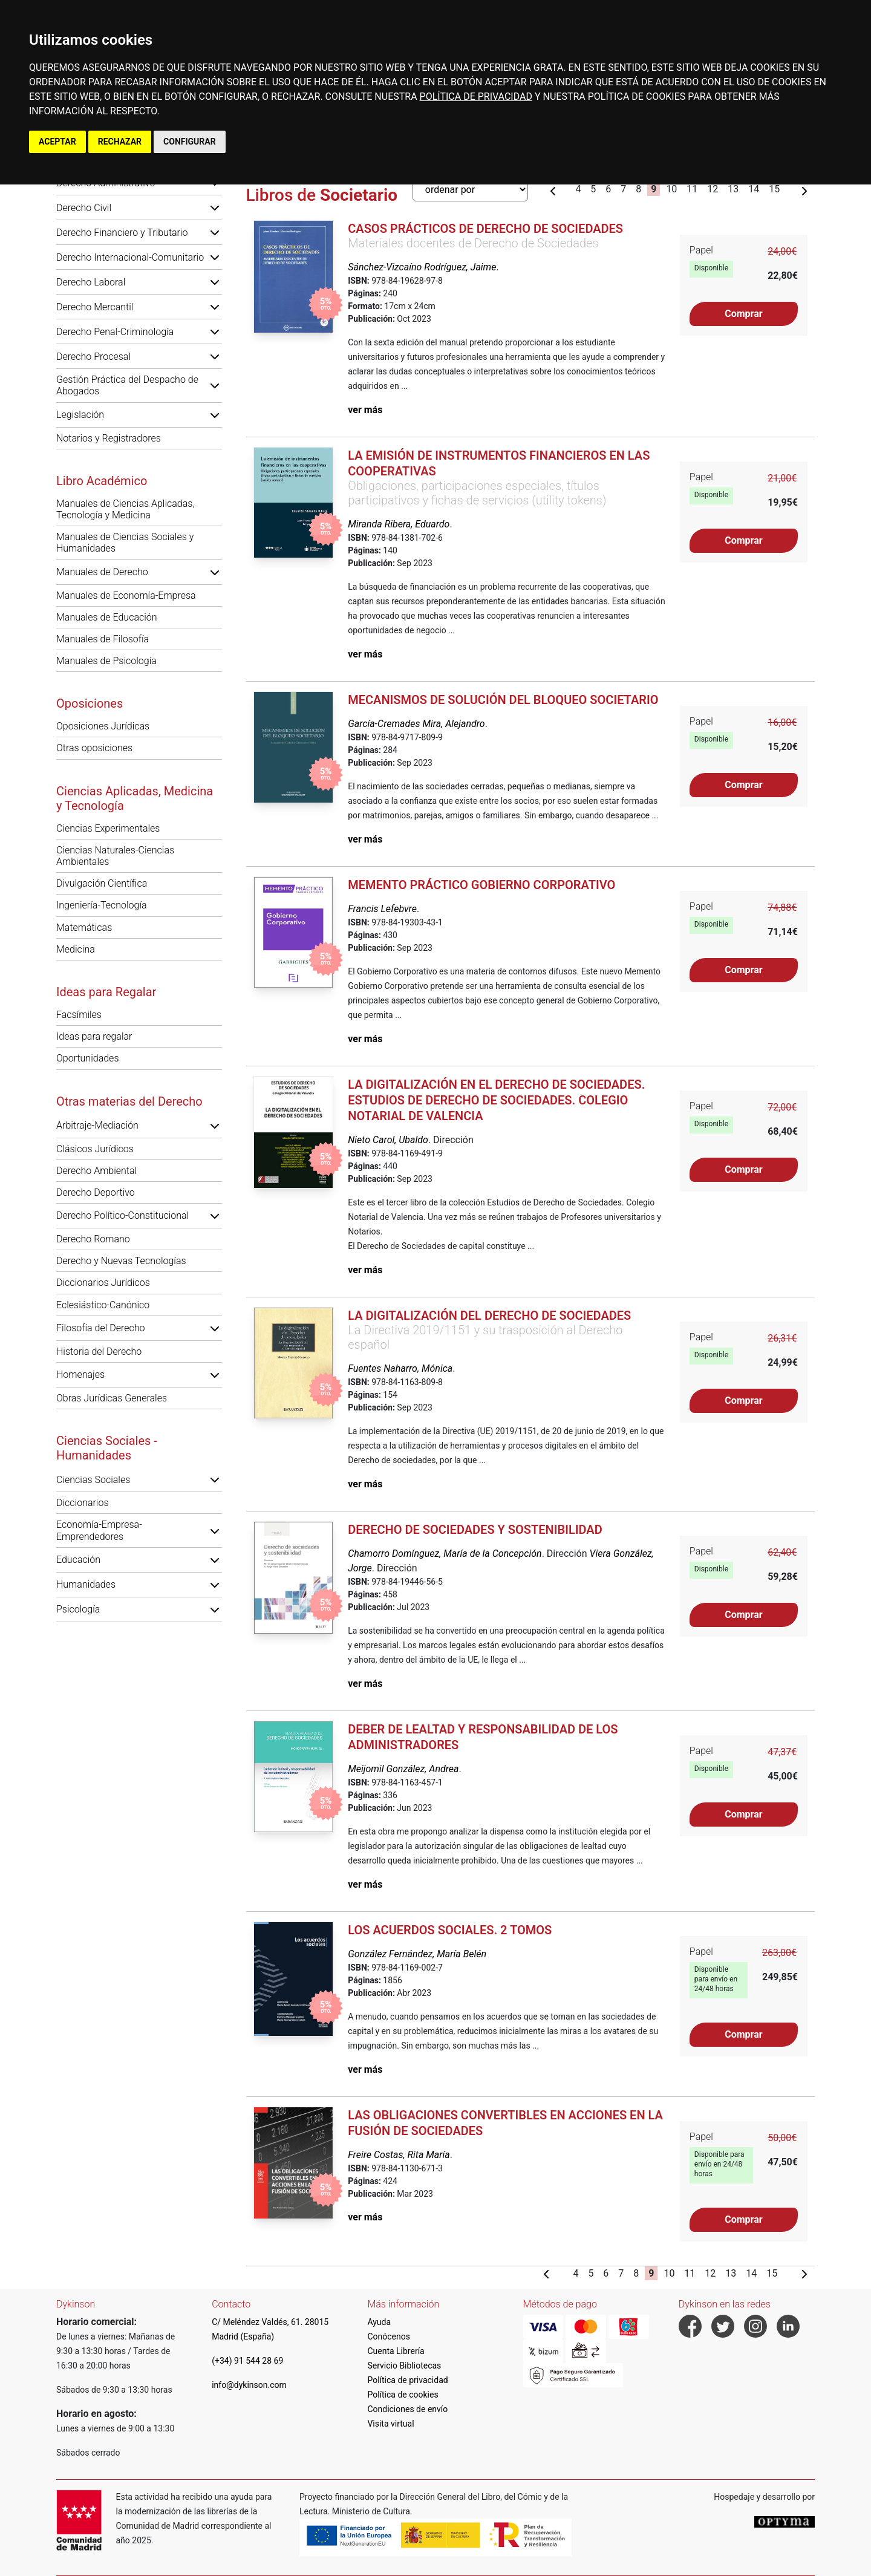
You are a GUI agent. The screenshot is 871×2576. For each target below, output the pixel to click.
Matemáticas (84, 927)
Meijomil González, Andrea (403, 1769)
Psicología (78, 1609)
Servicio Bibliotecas (404, 2365)
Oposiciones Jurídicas (102, 726)
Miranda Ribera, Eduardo (398, 524)
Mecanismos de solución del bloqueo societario (503, 700)
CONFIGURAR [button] (189, 141)
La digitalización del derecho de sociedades (489, 1315)
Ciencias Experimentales (108, 828)
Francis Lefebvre (382, 909)
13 (733, 189)
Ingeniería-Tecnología (101, 905)
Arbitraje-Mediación (97, 1125)
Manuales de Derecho (102, 572)
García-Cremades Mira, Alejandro (416, 723)
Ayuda (379, 2322)
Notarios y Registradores (108, 438)
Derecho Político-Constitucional (122, 1215)
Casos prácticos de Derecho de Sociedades (485, 228)
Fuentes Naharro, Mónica (400, 1368)
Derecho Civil (83, 208)
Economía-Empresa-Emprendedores (99, 1530)
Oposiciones (89, 703)
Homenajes (80, 1374)
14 (753, 189)
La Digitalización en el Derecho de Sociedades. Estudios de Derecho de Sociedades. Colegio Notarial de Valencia (496, 1100)
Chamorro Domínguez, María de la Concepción (444, 1553)
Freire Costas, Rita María (399, 2154)
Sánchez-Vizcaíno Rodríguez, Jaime (422, 267)
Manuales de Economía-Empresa (126, 595)
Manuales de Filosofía (102, 639)
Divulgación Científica (101, 883)
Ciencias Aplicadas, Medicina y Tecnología (134, 798)
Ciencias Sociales (93, 1479)
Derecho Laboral (90, 282)
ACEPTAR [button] (57, 141)
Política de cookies (402, 2394)
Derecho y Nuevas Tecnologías (121, 1261)
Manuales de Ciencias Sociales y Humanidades (125, 542)
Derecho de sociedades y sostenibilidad (475, 1529)
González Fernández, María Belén (417, 1954)
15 (774, 189)
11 (692, 189)
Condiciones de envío (407, 2409)
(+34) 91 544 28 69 (247, 2361)
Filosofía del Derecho (100, 1328)
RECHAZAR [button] (120, 141)
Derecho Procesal (93, 356)
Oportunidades (87, 1058)
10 (671, 189)
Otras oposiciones (94, 748)
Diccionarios (82, 1502)
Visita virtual (390, 2423)
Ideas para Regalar (106, 992)
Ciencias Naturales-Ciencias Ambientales (115, 855)
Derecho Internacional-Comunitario (130, 257)
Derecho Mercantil (94, 307)
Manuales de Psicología (106, 661)
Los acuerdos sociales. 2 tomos (450, 1930)
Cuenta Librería (395, 2351)
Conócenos (388, 2336)
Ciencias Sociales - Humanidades (106, 1447)
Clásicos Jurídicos (95, 1149)
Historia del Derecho (99, 1351)
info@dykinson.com (249, 2385)
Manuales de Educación (106, 617)
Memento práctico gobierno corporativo (481, 885)
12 (712, 189)
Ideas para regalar (94, 1036)
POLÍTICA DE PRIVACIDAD (476, 96)
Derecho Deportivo (95, 1192)
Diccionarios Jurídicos (103, 1282)
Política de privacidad (407, 2380)
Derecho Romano (93, 1239)
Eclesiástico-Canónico (102, 1305)
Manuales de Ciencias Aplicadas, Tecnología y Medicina (125, 509)
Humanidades (86, 1584)
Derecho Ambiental (96, 1170)
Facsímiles (79, 1014)
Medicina (75, 949)
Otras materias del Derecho (129, 1101)
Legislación (80, 414)
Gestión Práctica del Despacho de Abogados (127, 385)
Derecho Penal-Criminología (115, 331)
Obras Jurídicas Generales (111, 1398)
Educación (78, 1559)
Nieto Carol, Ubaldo (388, 1140)
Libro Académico (101, 481)
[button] (214, 207)
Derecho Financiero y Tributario (122, 232)
